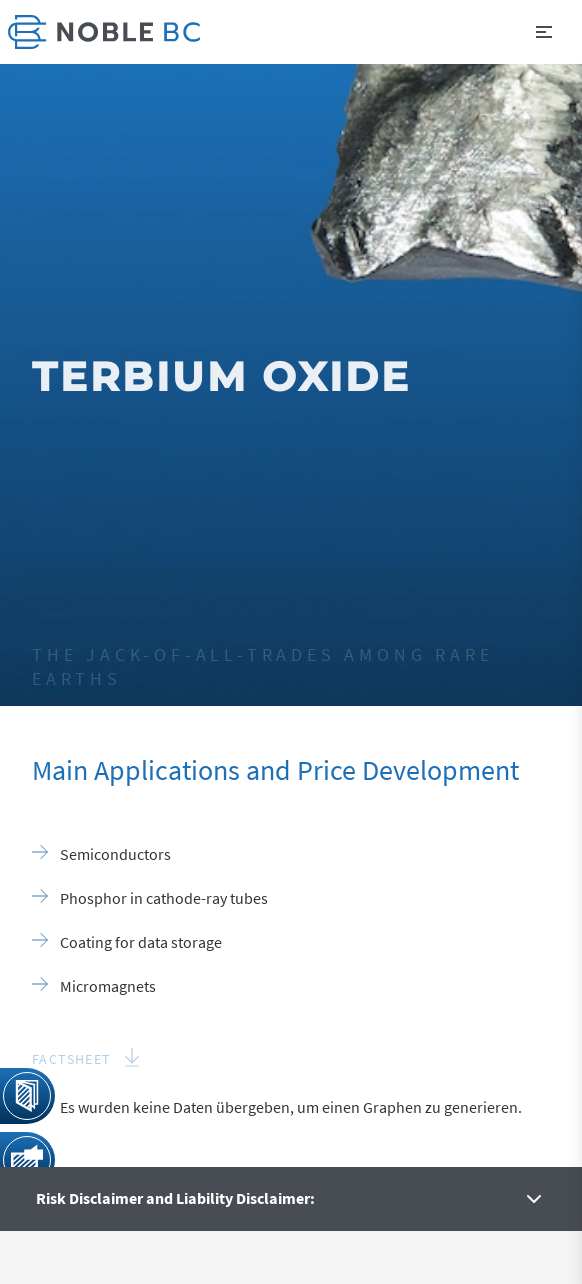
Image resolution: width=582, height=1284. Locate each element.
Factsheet (72, 1059)
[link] (104, 32)
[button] (544, 32)
